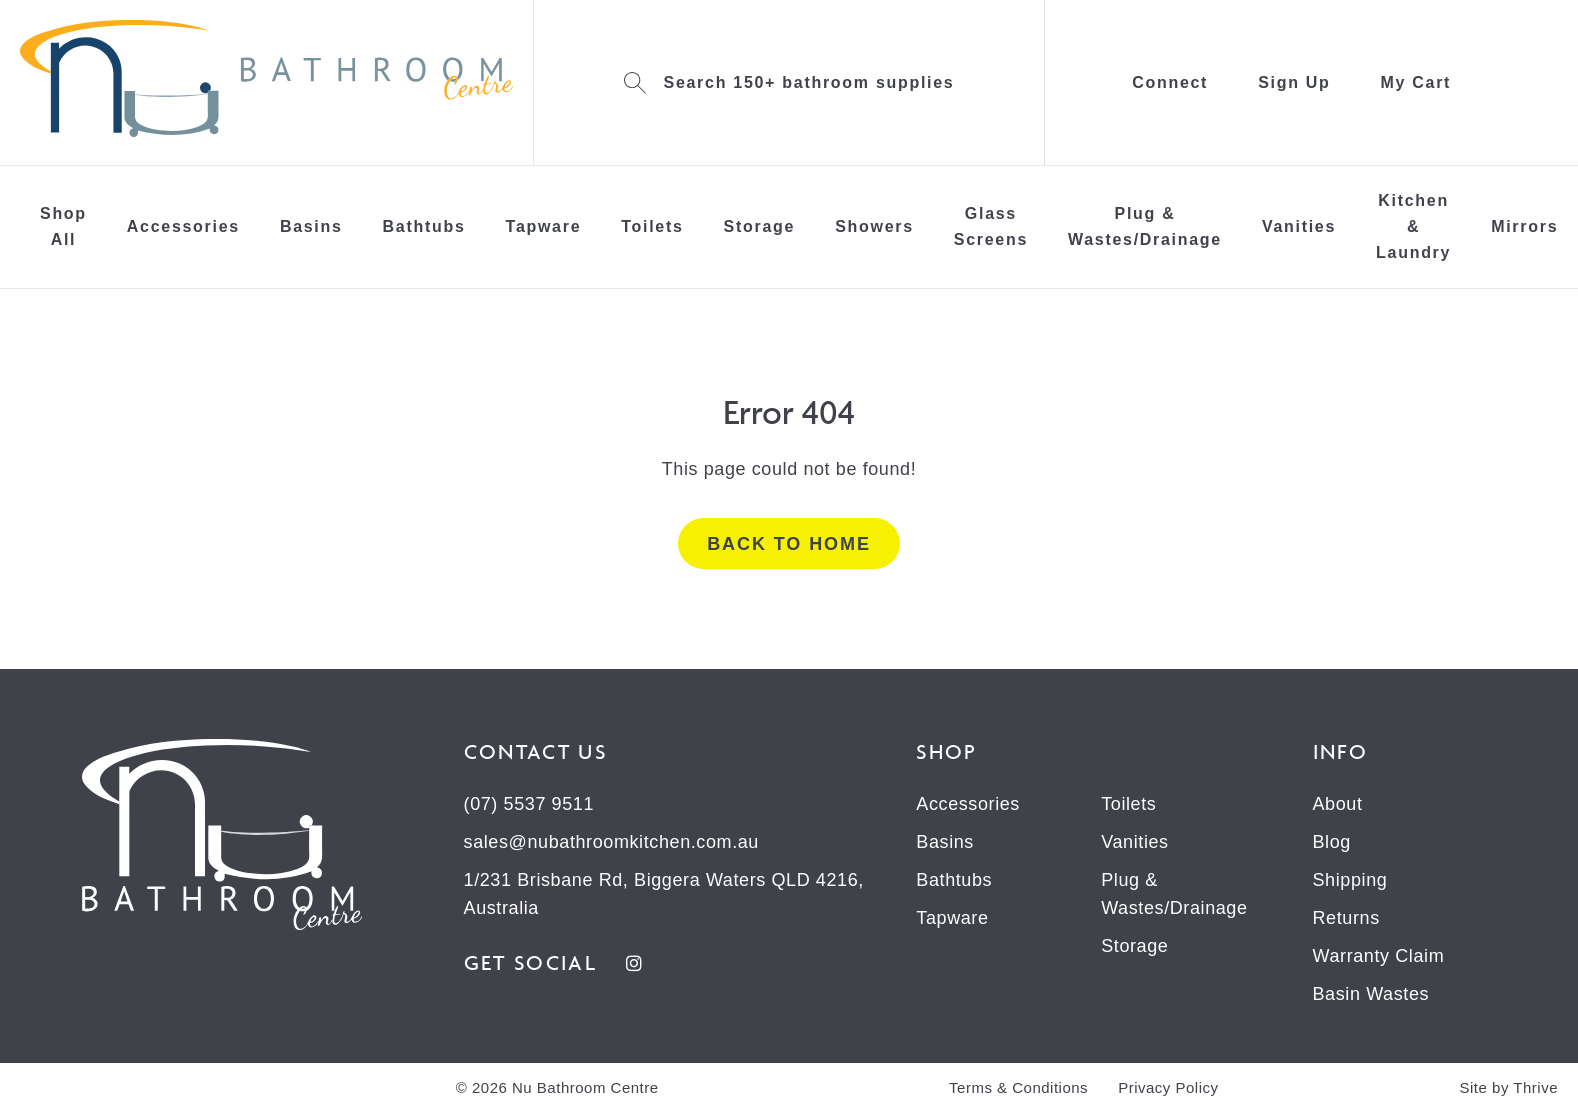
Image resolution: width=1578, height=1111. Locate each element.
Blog (1332, 842)
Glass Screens (991, 226)
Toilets (652, 226)
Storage (760, 226)
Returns (1346, 918)
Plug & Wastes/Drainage (1145, 226)
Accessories (183, 226)
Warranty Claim (1379, 956)
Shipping (1350, 880)
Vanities (1299, 226)
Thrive (1535, 1087)
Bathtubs (424, 226)
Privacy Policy (1168, 1087)
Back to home (789, 544)
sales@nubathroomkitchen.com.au (611, 842)
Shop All (63, 226)
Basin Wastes (1371, 994)
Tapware (544, 226)
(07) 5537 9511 (529, 804)
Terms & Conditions (1018, 1087)
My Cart (1416, 82)
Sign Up (1294, 82)
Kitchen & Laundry (1413, 226)
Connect (1170, 82)
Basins (311, 226)
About (1338, 804)
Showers (874, 226)
